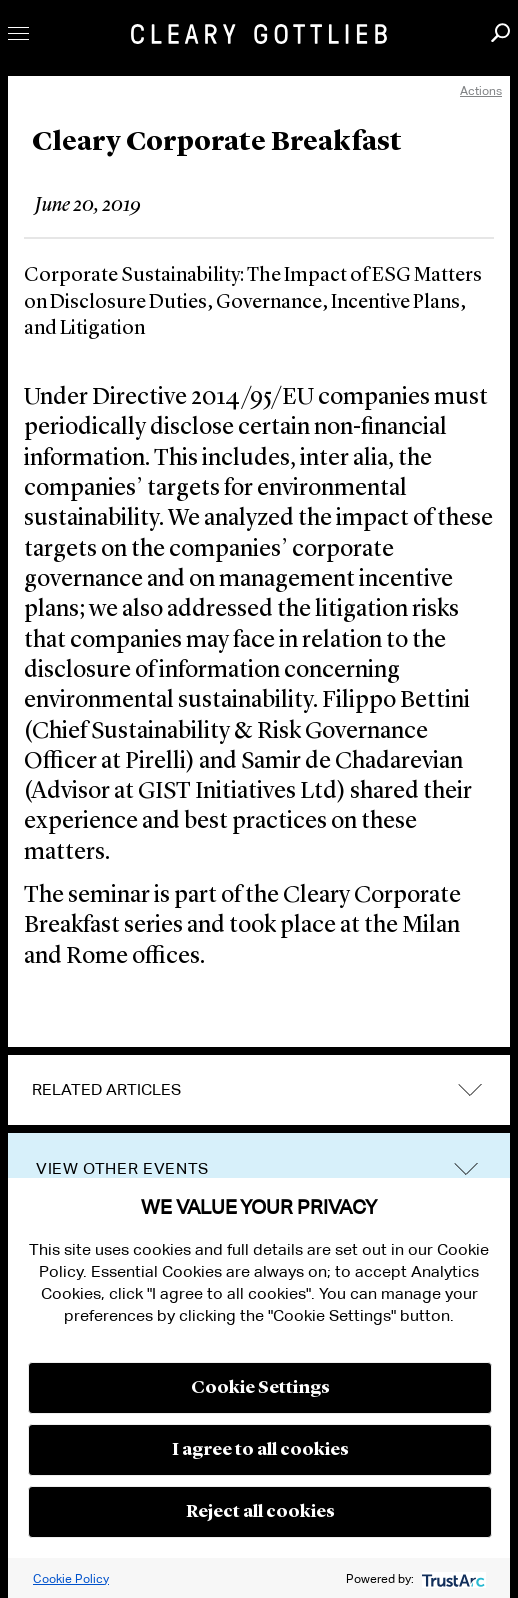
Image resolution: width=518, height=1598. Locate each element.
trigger (466, 1169)
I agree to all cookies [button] (260, 1450)
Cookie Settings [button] (260, 1388)
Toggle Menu (18, 33)
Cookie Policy (71, 1578)
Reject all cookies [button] (260, 1512)
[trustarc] (451, 1578)
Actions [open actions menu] (481, 90)
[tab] (259, 1090)
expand (470, 1090)
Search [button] (500, 32)
